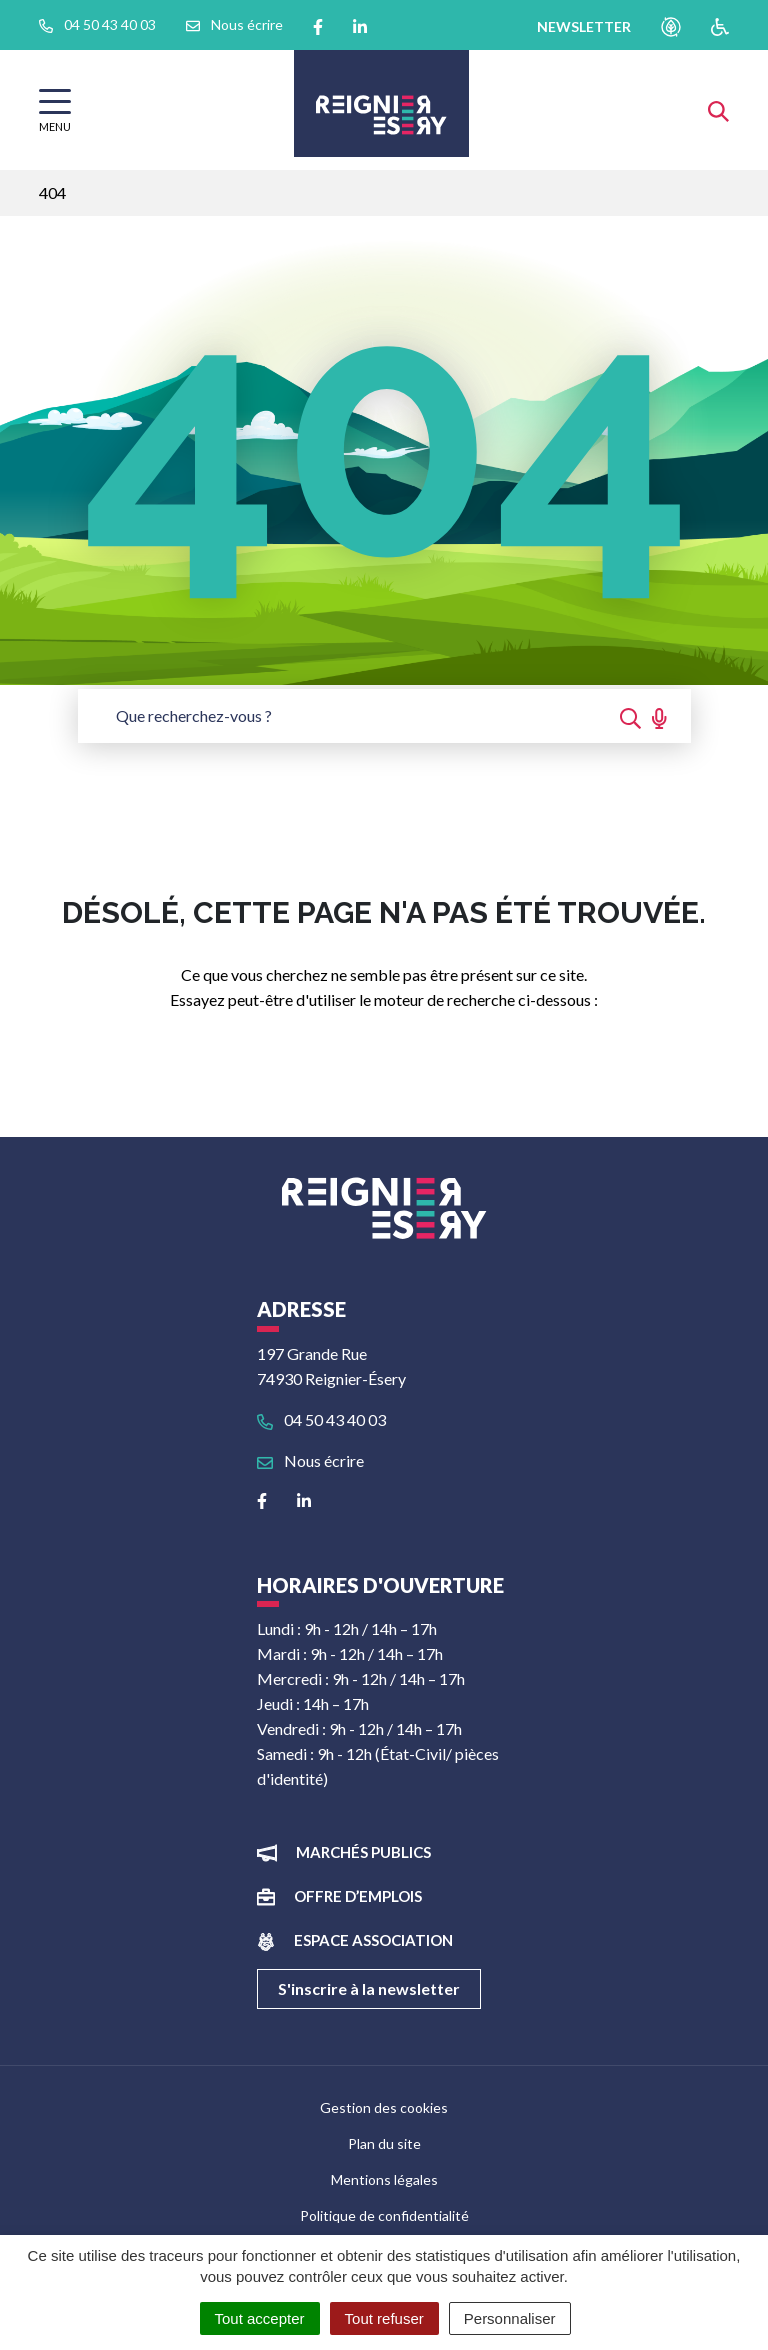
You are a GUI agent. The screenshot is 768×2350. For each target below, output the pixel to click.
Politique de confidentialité (384, 2215)
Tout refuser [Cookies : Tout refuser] (384, 2318)
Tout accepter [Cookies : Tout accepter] (260, 2318)
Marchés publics (363, 1852)
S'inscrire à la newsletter (369, 1988)
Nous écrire (310, 1460)
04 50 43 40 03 (321, 1419)
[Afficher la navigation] (55, 110)
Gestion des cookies (384, 2107)
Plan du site (384, 2143)
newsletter (584, 26)
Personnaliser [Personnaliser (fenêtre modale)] (510, 2318)
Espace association (373, 1940)
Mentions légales (384, 2179)
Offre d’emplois (358, 1896)
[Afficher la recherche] (718, 109)
